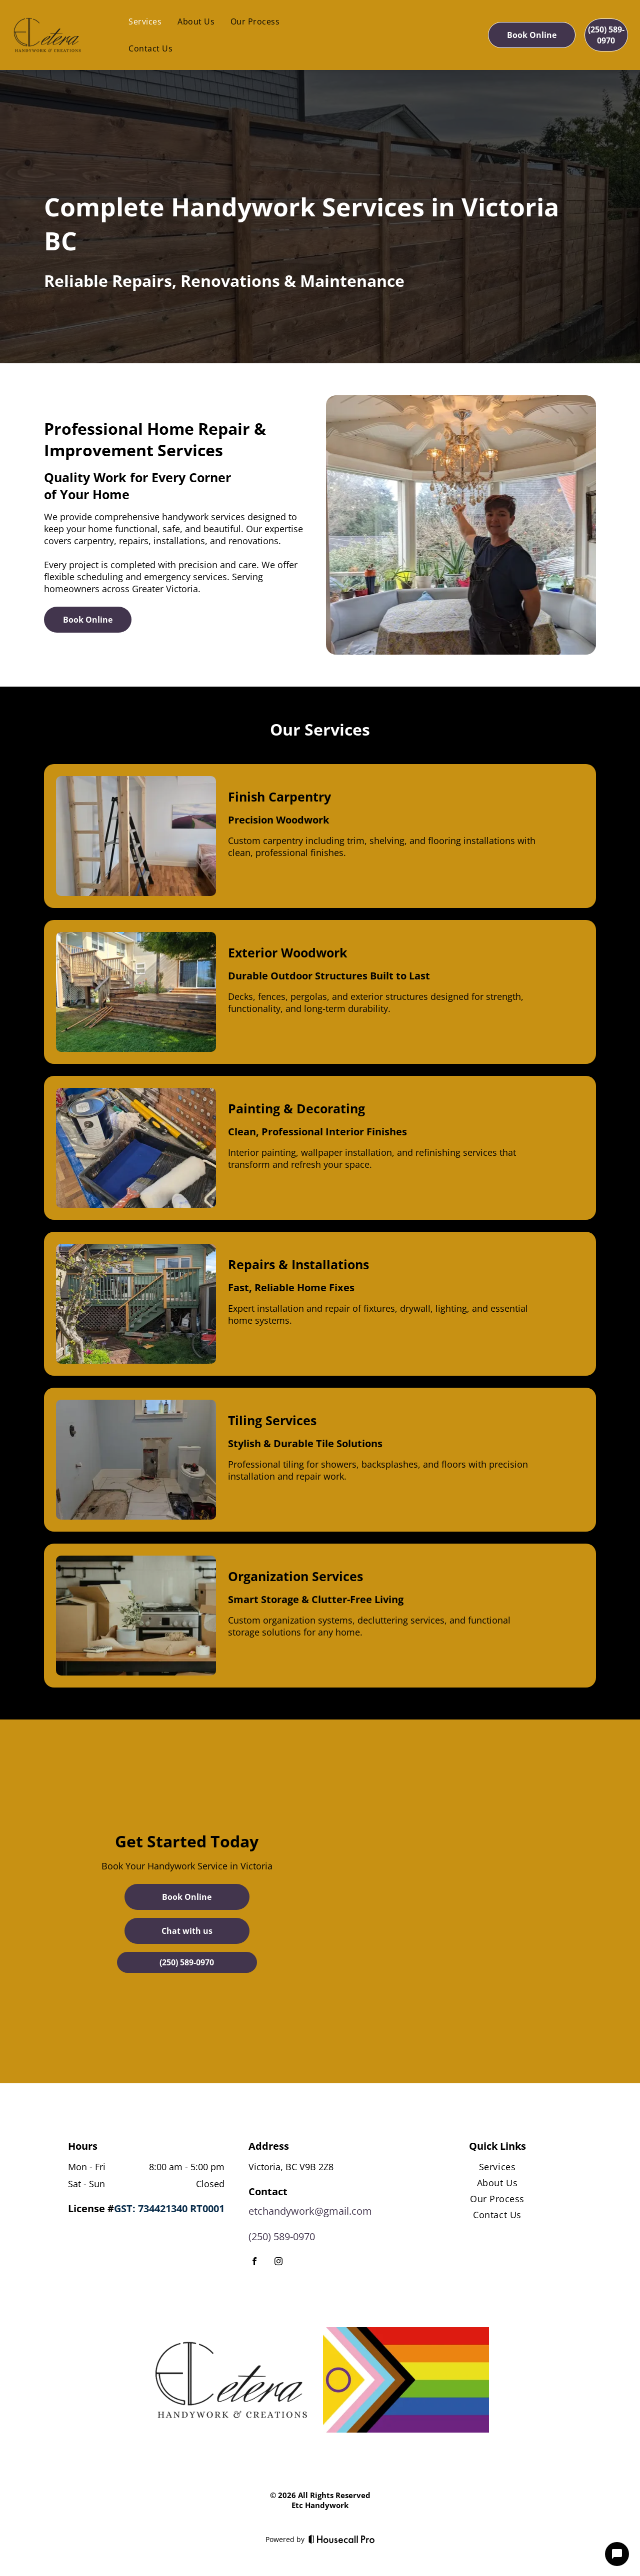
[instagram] (278, 2262)
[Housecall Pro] (341, 2539)
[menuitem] (145, 21)
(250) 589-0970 (281, 2236)
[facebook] (254, 2262)
